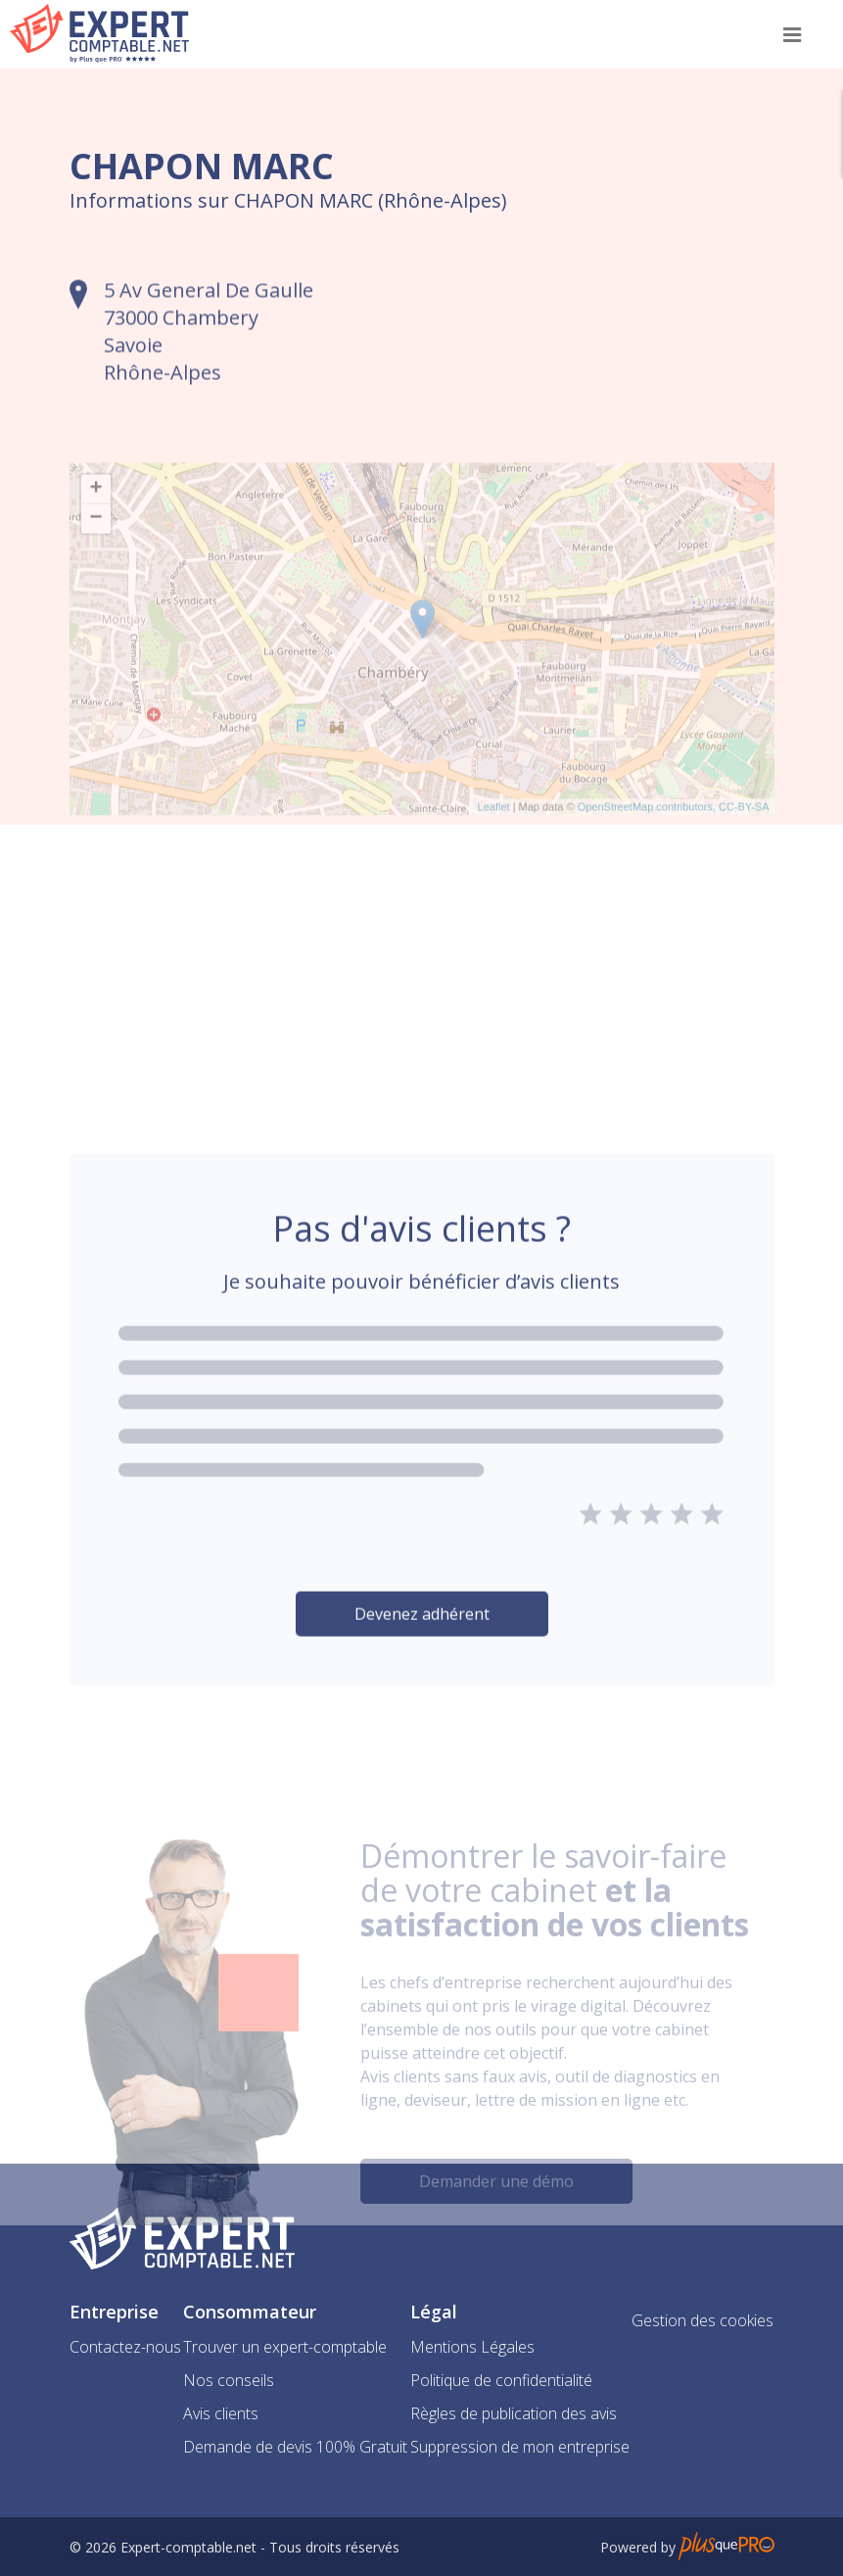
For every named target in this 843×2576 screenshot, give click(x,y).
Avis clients (220, 2413)
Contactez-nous (125, 2347)
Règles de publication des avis (513, 2413)
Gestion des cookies (702, 2320)
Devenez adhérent (422, 1659)
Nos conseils (228, 2380)
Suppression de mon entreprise (520, 2446)
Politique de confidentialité (501, 2380)
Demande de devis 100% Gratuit (295, 2446)
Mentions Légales (472, 2347)
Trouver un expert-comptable (285, 2347)
